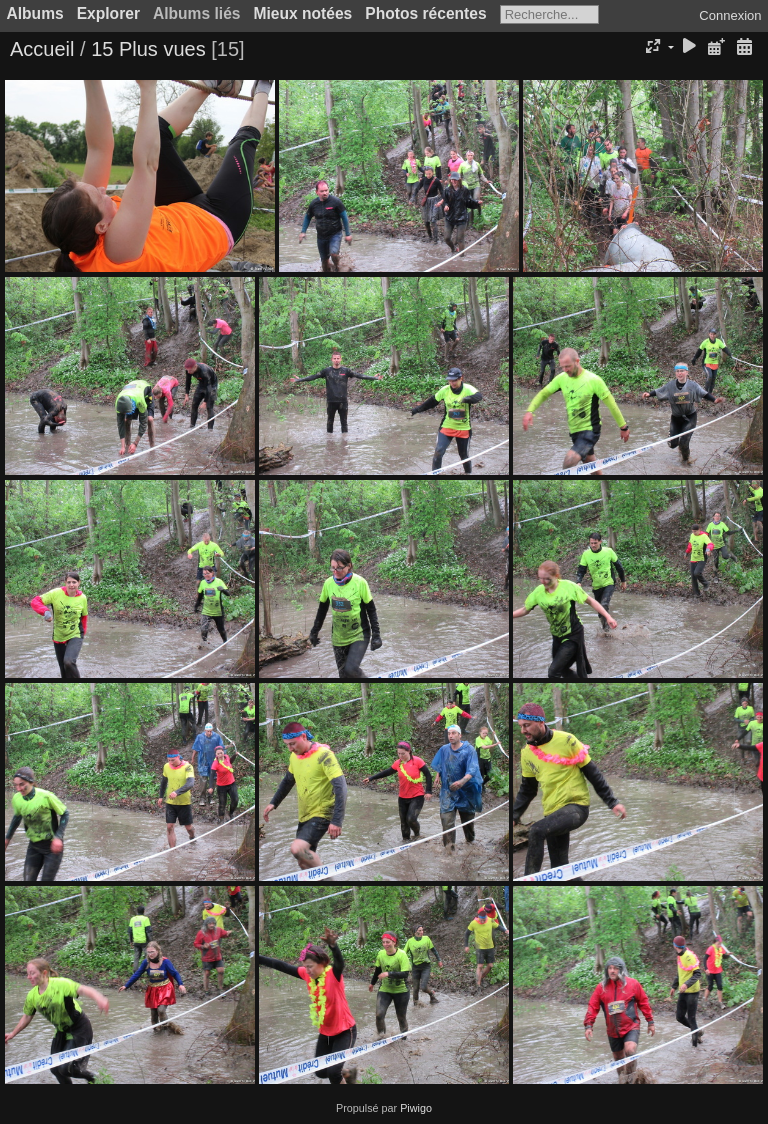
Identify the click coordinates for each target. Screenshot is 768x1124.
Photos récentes (425, 13)
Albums (35, 13)
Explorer (108, 13)
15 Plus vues (148, 49)
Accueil (42, 49)
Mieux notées (303, 13)
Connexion (730, 15)
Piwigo (416, 1108)
